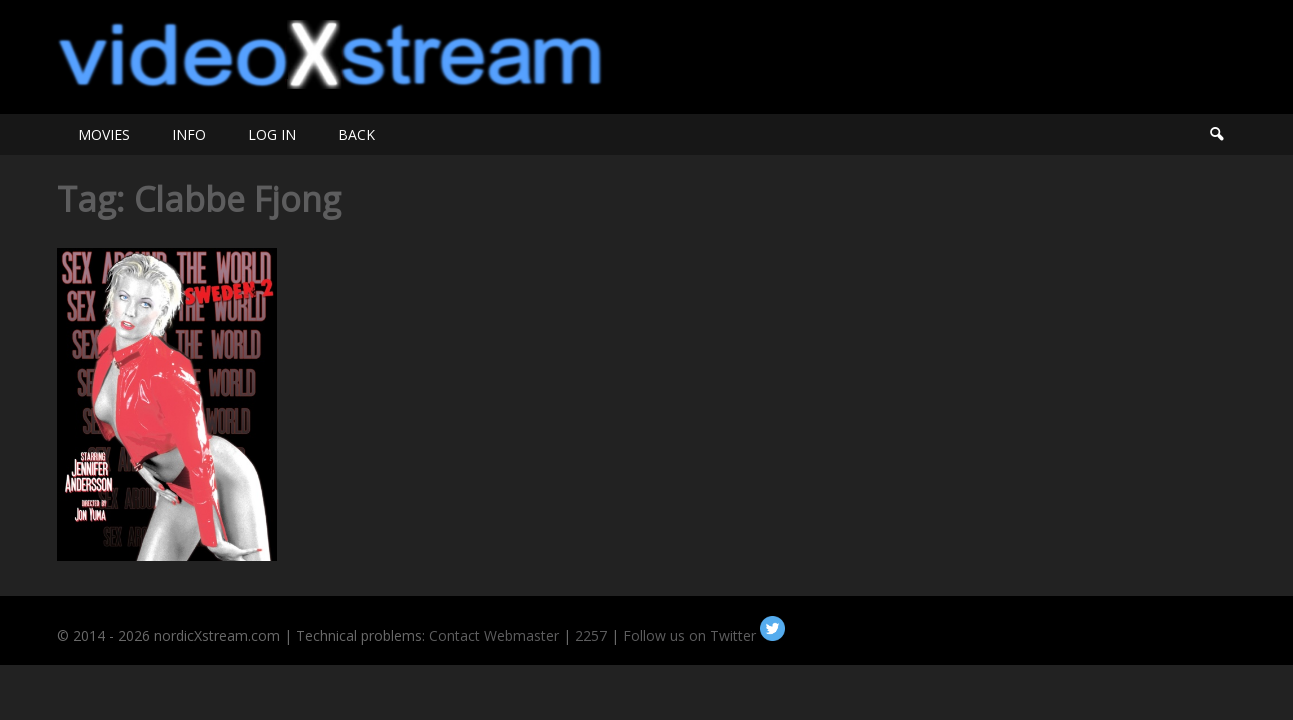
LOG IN (272, 134)
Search (1216, 134)
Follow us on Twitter (704, 635)
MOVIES (104, 134)
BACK (356, 134)
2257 (591, 635)
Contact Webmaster (494, 635)
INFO (189, 134)
